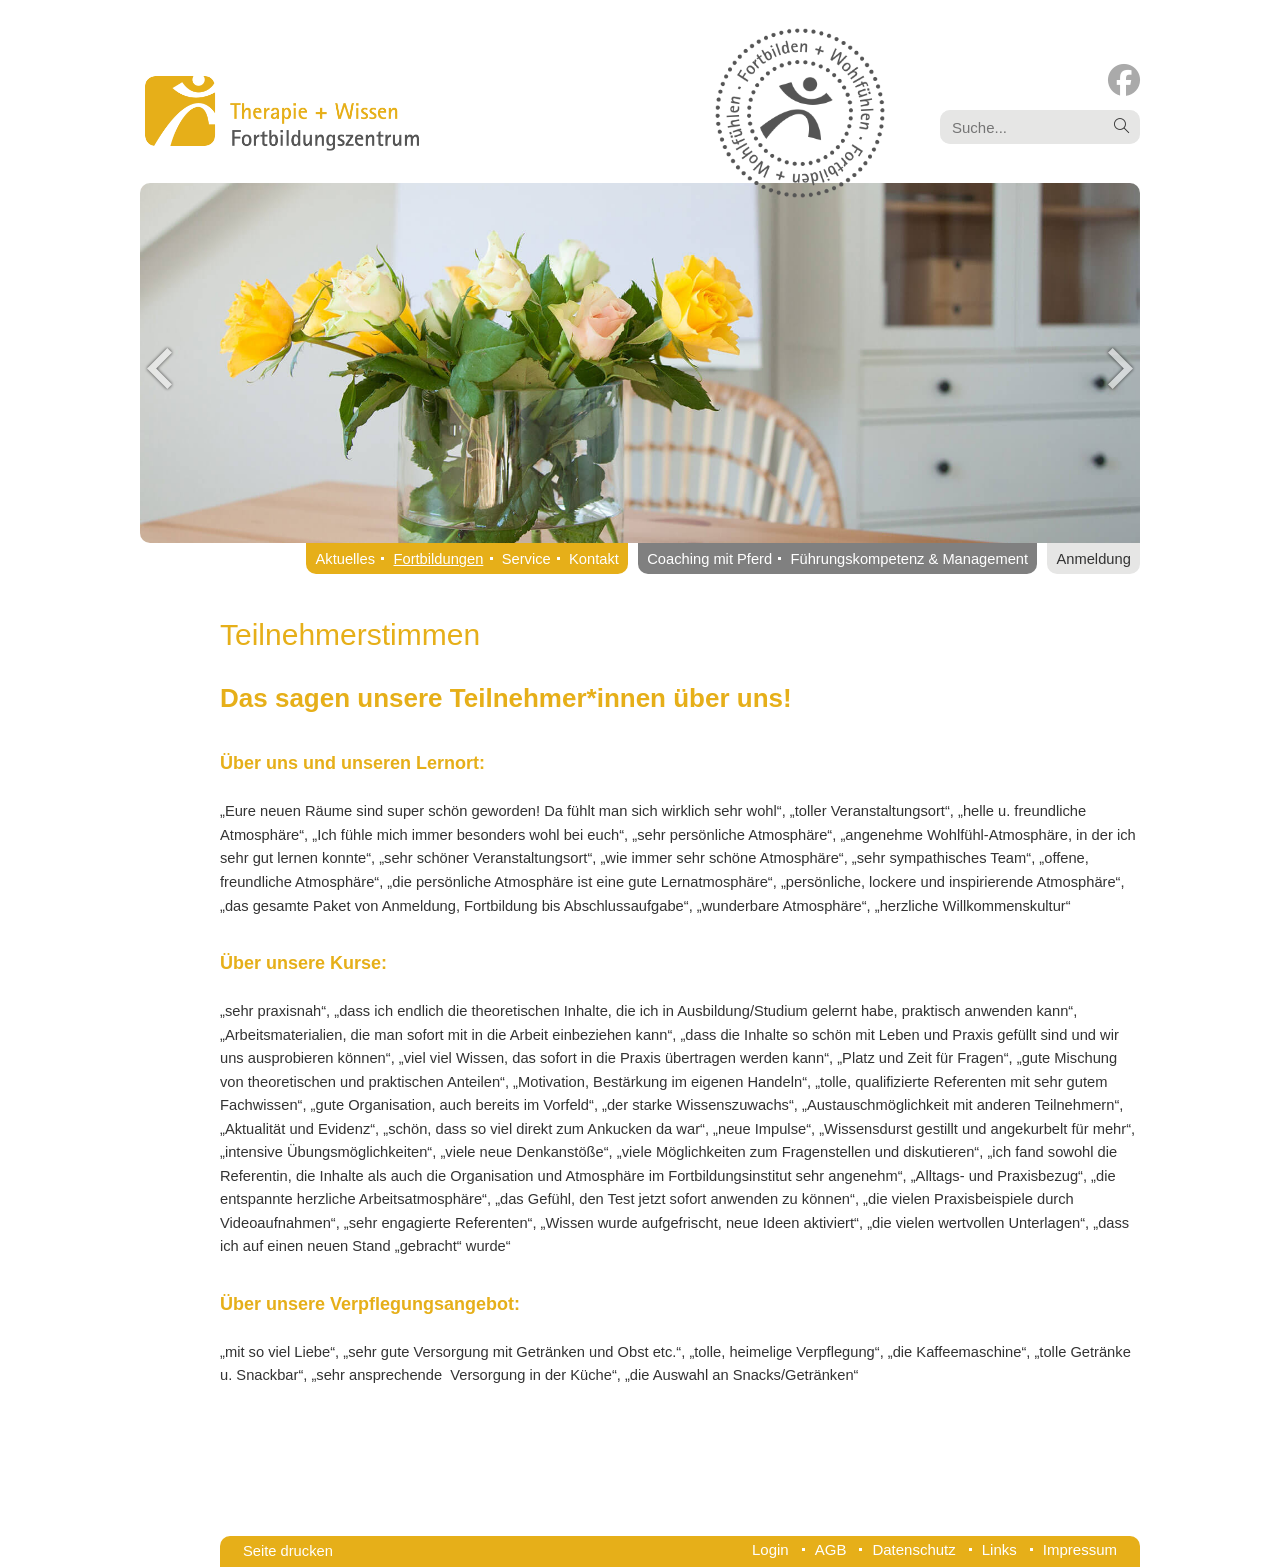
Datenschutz (913, 1549)
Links (999, 1549)
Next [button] (1120, 368)
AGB (831, 1549)
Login (770, 1549)
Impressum (1080, 1549)
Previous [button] (160, 368)
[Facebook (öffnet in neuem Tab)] (1124, 80)
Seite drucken (288, 1551)
